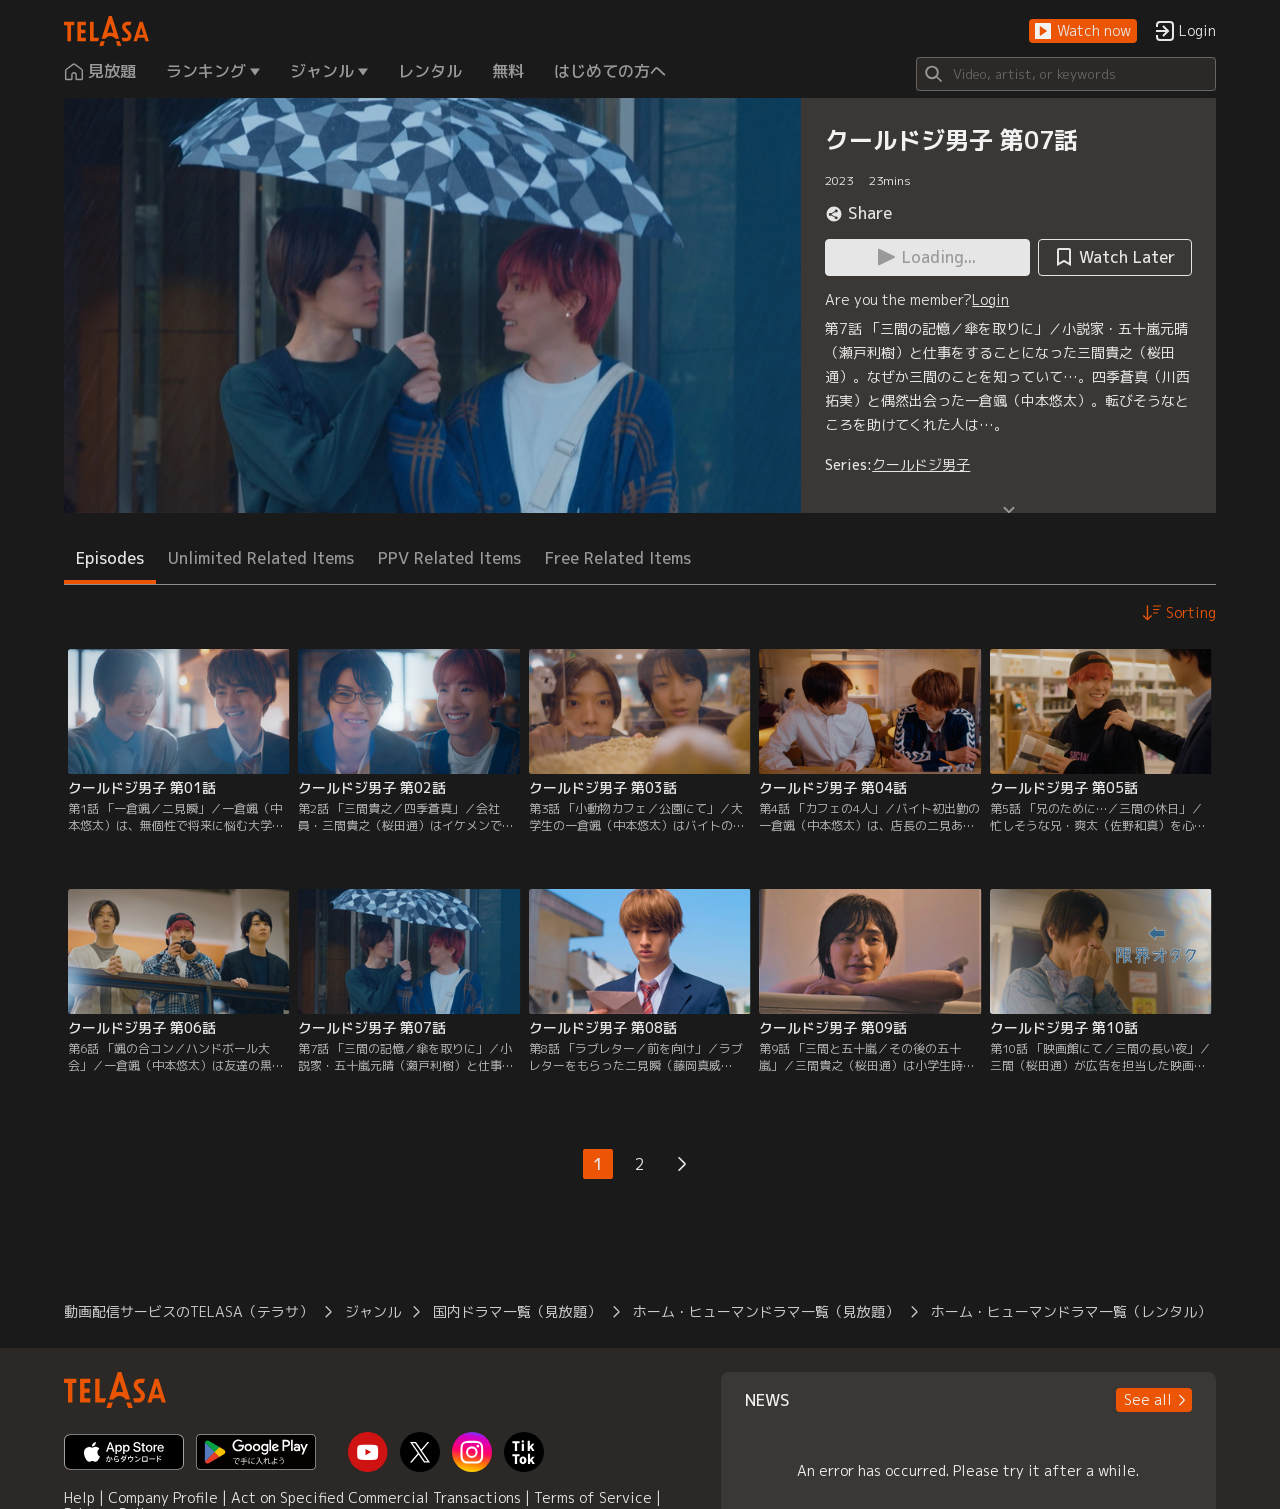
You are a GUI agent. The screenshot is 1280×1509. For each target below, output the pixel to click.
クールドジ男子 (921, 464)
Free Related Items (618, 558)
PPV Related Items (449, 558)
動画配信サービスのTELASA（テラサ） (188, 1311)
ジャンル (373, 1311)
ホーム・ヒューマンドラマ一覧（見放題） (766, 1311)
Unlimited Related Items (261, 558)
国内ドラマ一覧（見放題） (517, 1311)
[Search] (1066, 74)
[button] (1083, 31)
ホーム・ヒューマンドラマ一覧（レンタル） (1071, 1311)
